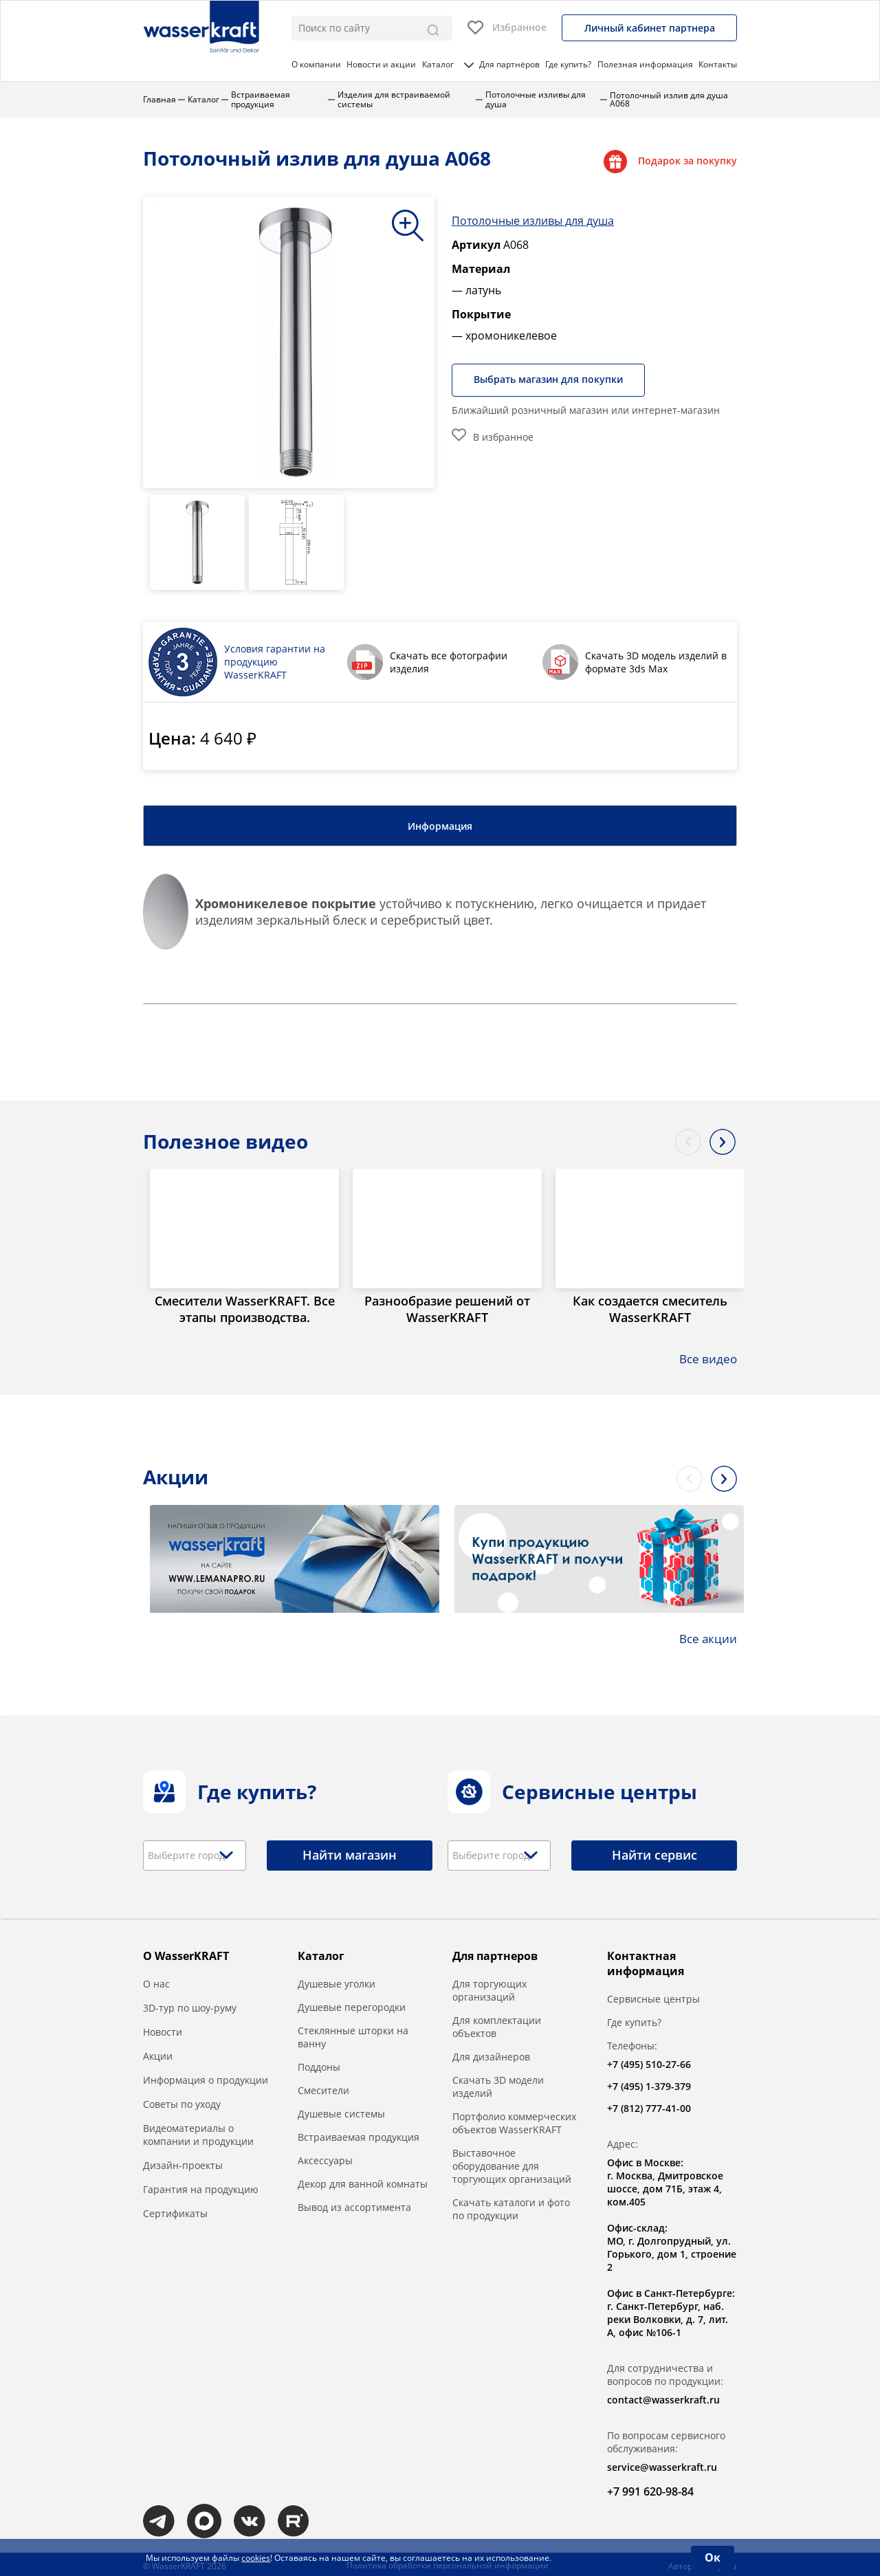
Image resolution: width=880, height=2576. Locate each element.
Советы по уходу (182, 2102)
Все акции (706, 1636)
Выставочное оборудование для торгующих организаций (511, 2163)
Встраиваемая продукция (358, 2135)
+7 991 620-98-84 (650, 2489)
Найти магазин (349, 1853)
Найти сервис (654, 1853)
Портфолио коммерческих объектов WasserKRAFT (514, 2121)
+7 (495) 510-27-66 (649, 2062)
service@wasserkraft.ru (662, 2465)
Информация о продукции (205, 2077)
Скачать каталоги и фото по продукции (511, 2207)
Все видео (706, 1357)
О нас (156, 1981)
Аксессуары (325, 2158)
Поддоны (319, 2064)
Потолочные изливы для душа (533, 217)
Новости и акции (381, 64)
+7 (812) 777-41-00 (649, 2106)
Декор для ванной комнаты (363, 2181)
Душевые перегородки (352, 2005)
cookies (255, 2558)
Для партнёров (509, 64)
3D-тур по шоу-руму (189, 2005)
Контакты (717, 64)
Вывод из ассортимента (354, 2205)
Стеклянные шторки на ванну (353, 2035)
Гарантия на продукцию (200, 2187)
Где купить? (568, 64)
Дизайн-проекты (183, 2163)
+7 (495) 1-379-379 (649, 2084)
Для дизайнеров (491, 2054)
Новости (162, 2029)
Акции (158, 2053)
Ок (712, 2557)
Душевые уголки (336, 1981)
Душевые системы (341, 2111)
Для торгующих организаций (489, 1988)
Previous (688, 1138)
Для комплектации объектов (496, 2025)
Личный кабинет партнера (649, 27)
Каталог (448, 64)
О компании (316, 64)
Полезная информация (645, 64)
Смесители (323, 2088)
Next (723, 1138)
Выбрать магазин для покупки (552, 377)
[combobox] (194, 1853)
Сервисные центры (653, 1996)
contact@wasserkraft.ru (663, 2397)
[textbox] (191, 1853)
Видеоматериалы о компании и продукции (198, 2133)
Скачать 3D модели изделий (498, 2084)
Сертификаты (175, 2211)
